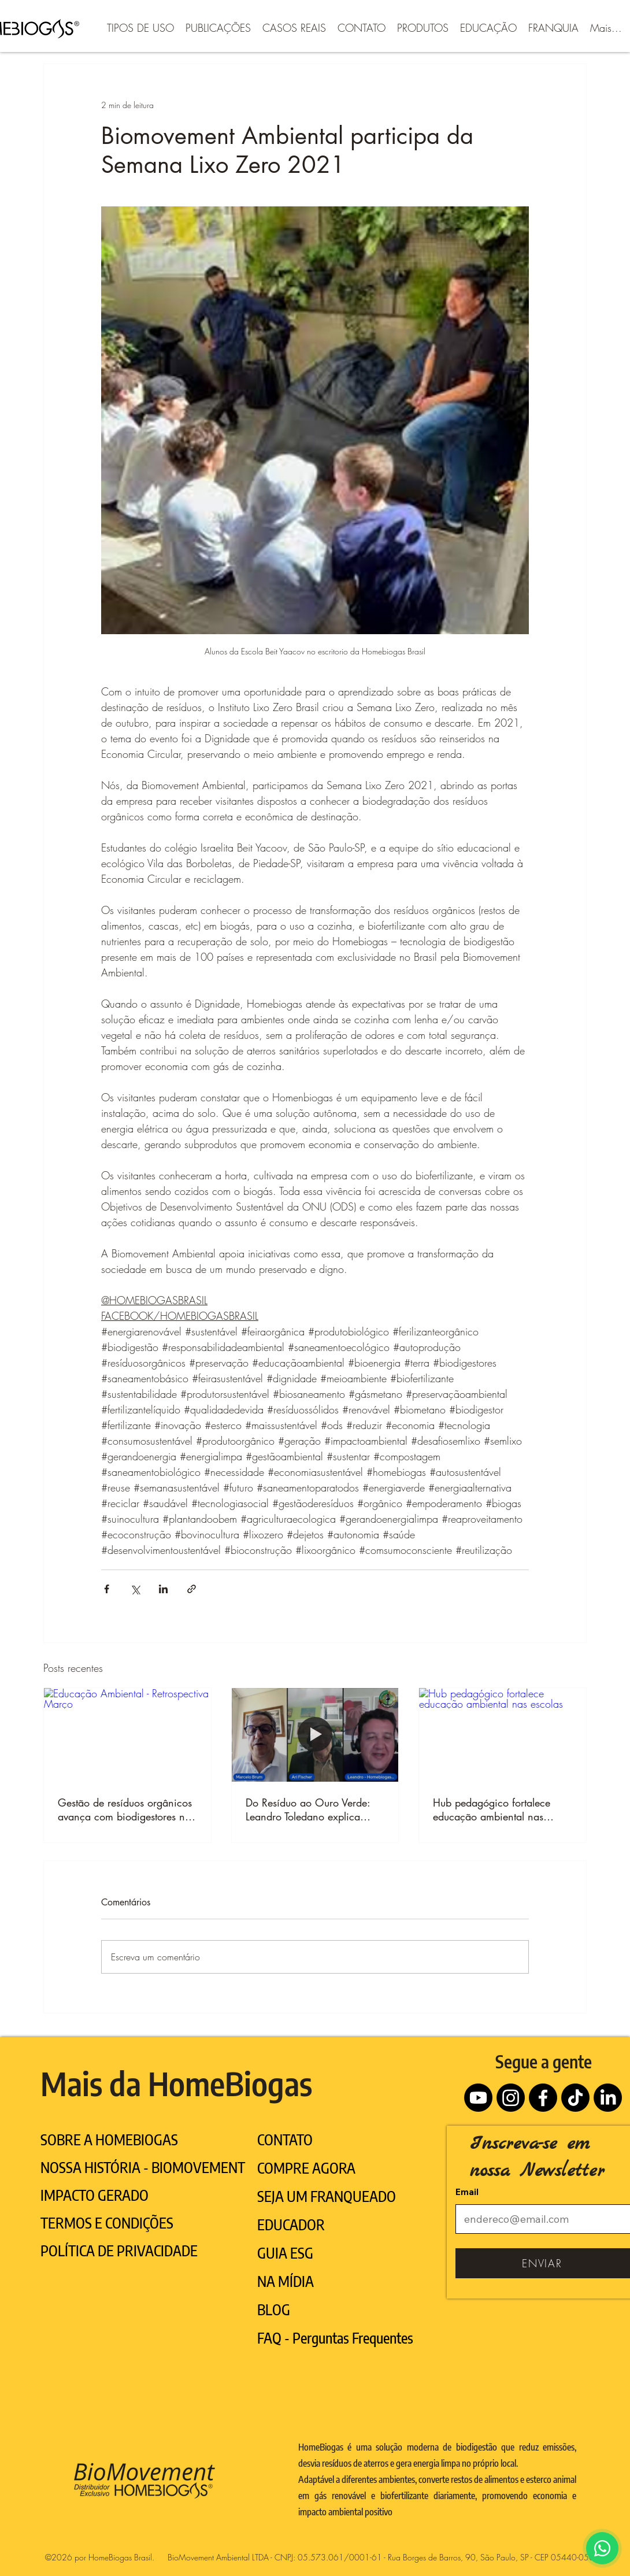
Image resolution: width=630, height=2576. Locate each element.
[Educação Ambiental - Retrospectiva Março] (127, 1735)
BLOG (273, 2309)
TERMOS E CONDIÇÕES (106, 2223)
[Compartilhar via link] (191, 1588)
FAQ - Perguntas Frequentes (335, 2338)
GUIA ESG (285, 2253)
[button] (140, 26)
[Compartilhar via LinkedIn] (163, 1588)
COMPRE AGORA (306, 2168)
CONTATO (285, 2139)
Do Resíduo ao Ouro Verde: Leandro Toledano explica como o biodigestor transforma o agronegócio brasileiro (315, 1809)
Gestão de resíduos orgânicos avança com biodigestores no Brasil (125, 1809)
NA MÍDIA (285, 2281)
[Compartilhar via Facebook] (106, 1588)
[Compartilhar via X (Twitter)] (134, 1588)
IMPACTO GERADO (94, 2195)
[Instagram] (510, 2097)
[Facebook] (543, 2097)
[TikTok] (575, 2097)
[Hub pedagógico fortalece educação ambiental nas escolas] (502, 1735)
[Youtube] (478, 2097)
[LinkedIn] (608, 2097)
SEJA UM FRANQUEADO (326, 2196)
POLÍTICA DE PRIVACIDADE (119, 2250)
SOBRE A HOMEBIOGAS (109, 2139)
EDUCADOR (291, 2224)
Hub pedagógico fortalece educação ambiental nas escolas (491, 1809)
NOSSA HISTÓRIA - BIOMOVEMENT (142, 2167)
